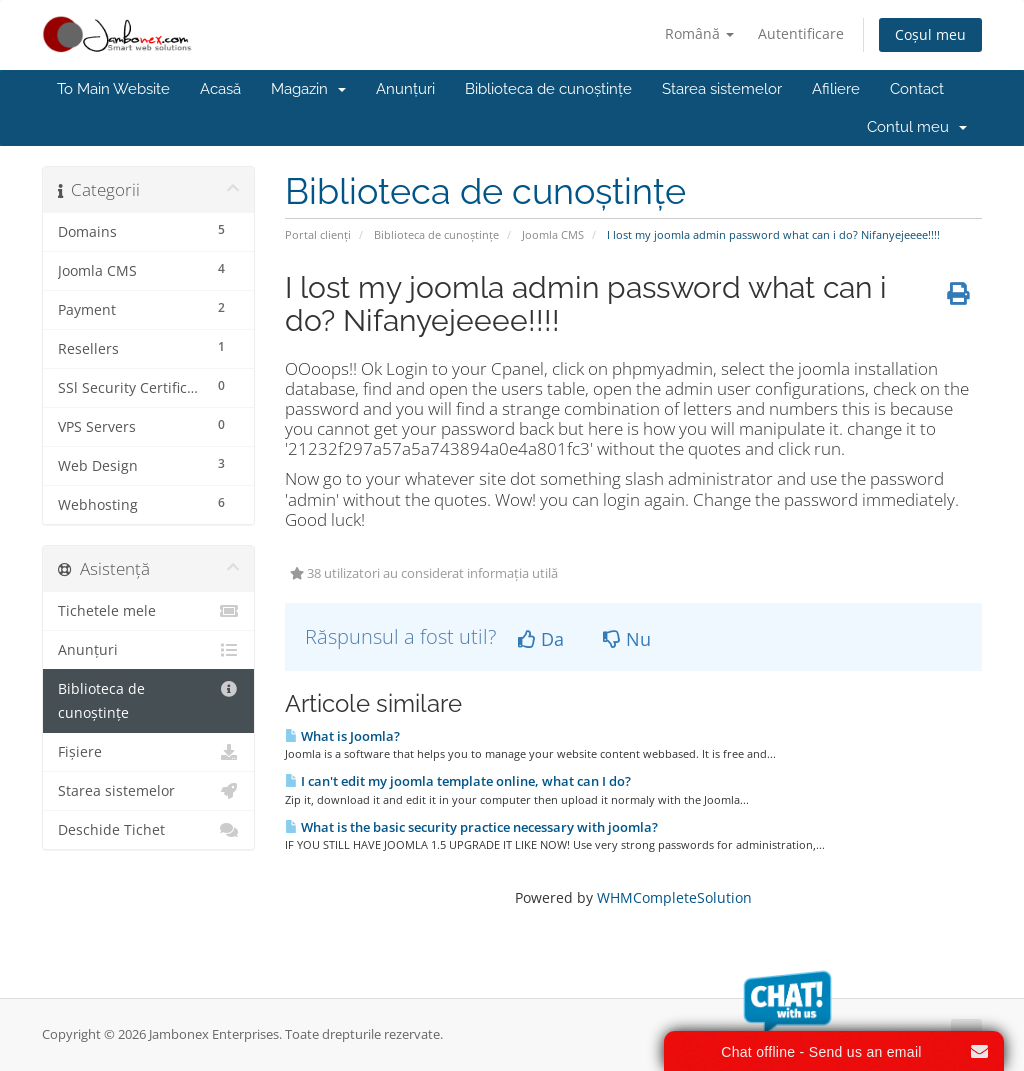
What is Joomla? (342, 736)
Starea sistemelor (722, 89)
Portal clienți (318, 234)
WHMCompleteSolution (674, 897)
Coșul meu (930, 34)
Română (699, 33)
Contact (917, 89)
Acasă (220, 89)
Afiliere (836, 89)
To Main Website (113, 89)
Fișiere (148, 752)
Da (541, 639)
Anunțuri (405, 89)
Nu (627, 639)
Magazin (308, 89)
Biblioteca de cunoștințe (548, 89)
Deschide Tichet (148, 830)
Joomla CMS (553, 234)
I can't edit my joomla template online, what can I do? (458, 781)
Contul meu (917, 127)
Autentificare (801, 33)
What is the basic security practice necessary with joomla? (471, 827)
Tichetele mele (148, 611)
